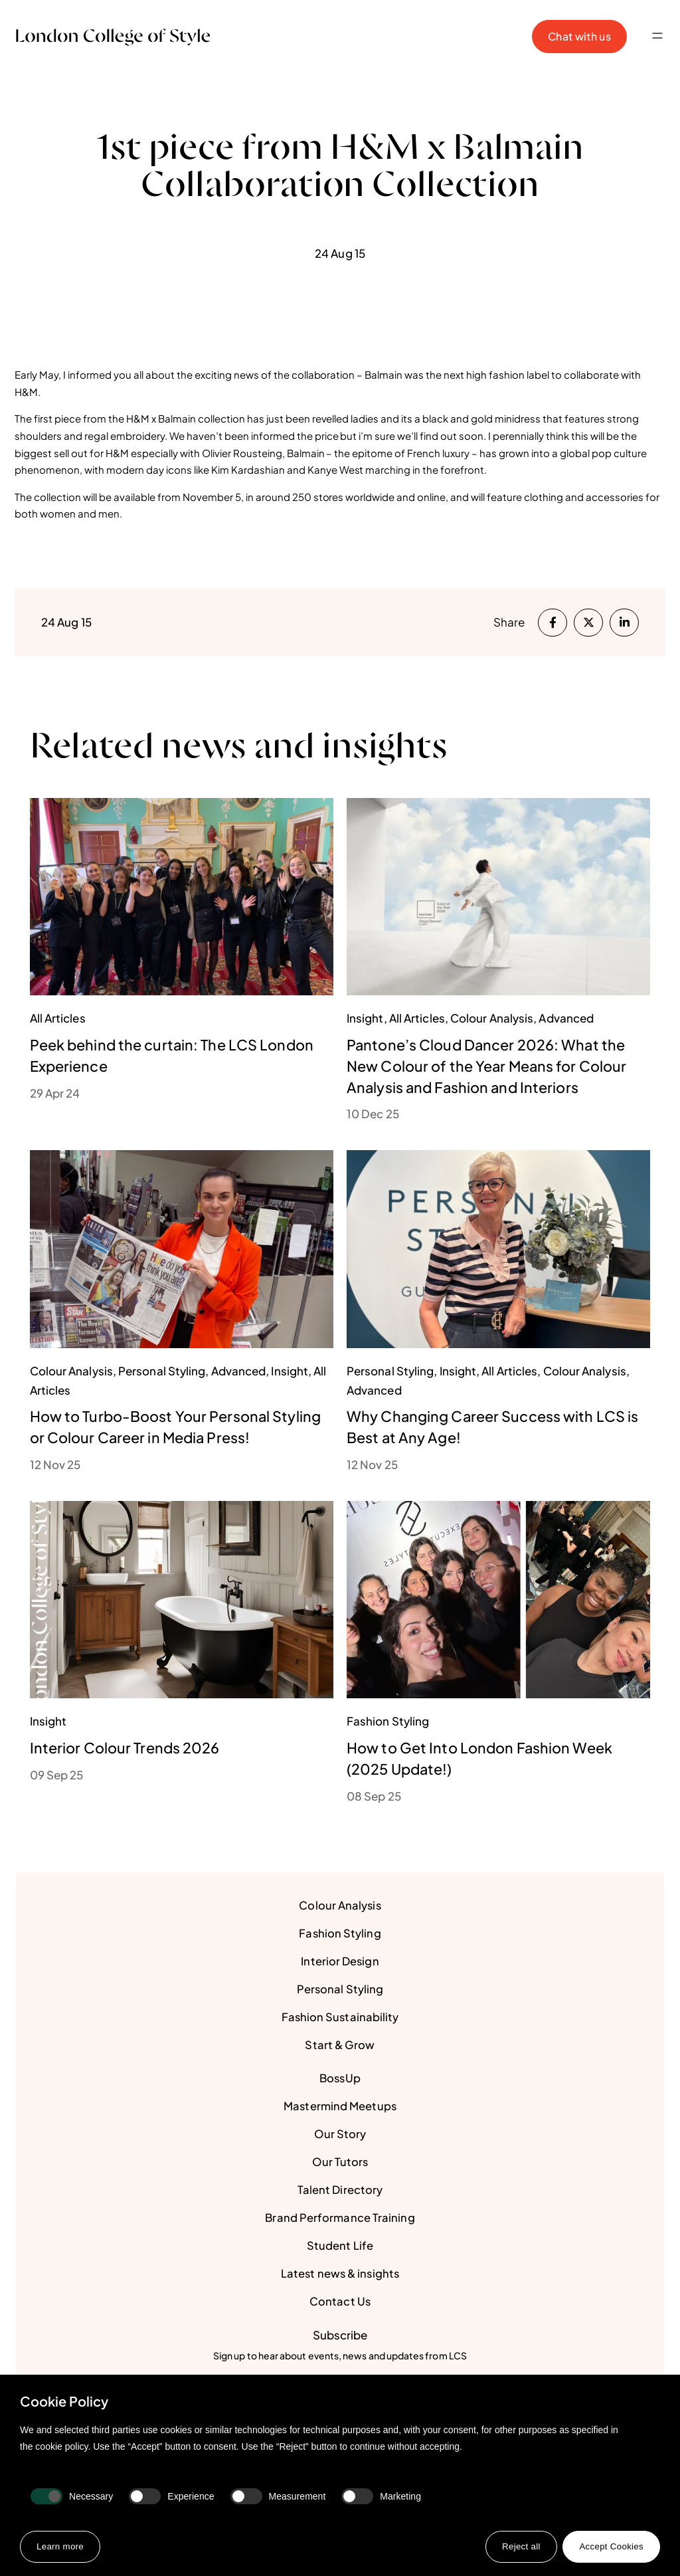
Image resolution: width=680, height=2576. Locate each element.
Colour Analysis (339, 1905)
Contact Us (340, 2301)
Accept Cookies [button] (609, 2546)
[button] (658, 36)
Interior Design (339, 1961)
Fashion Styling (340, 1933)
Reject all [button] (517, 2546)
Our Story (340, 2134)
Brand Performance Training (339, 2218)
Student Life (340, 2245)
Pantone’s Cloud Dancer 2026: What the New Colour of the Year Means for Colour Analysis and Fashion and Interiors (489, 1065)
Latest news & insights (340, 2273)
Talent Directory (339, 2190)
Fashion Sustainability (340, 2017)
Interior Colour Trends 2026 (126, 1747)
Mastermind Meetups (340, 2106)
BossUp (340, 2078)
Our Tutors (340, 2162)
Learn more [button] (61, 2546)
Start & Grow (340, 2045)
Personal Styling (339, 1989)
